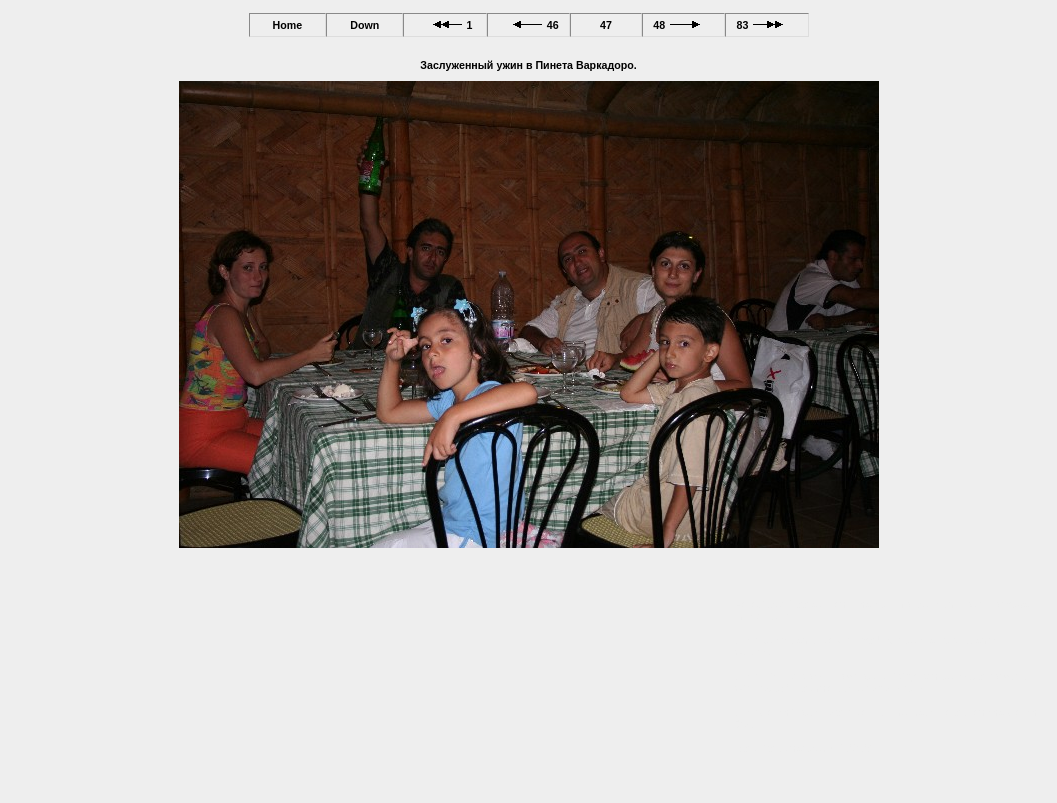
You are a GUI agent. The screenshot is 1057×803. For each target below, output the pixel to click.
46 (528, 25)
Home (287, 25)
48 (683, 25)
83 (766, 25)
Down (364, 25)
